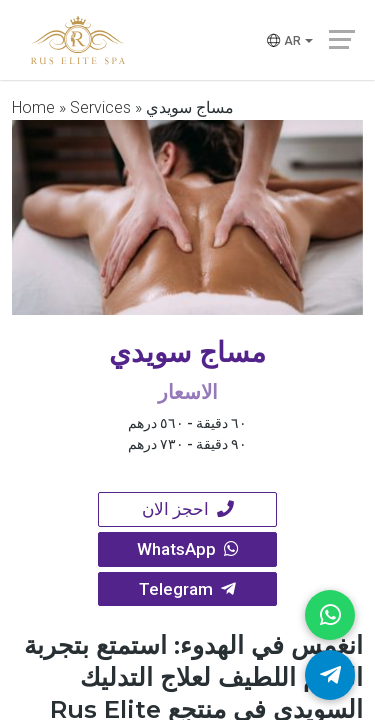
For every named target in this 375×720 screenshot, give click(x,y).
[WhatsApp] (330, 615)
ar (282, 42)
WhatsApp (188, 551)
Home (33, 107)
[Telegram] (330, 675)
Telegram (188, 592)
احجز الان (188, 510)
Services (100, 107)
